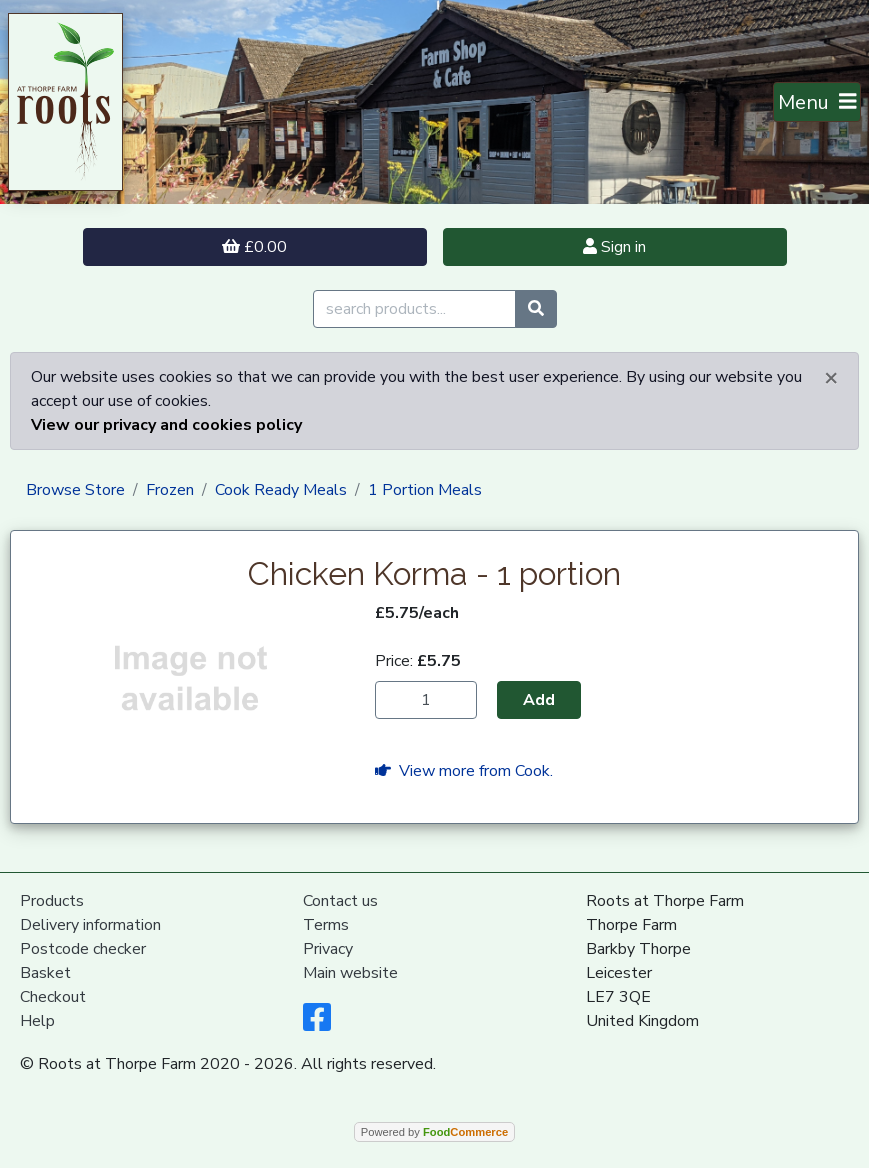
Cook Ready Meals (281, 490)
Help (37, 1021)
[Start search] (536, 309)
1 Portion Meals (425, 490)
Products (52, 901)
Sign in (614, 247)
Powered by (434, 1132)
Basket (45, 973)
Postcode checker (83, 949)
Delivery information (90, 925)
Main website (350, 973)
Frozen (170, 490)
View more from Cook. (464, 771)
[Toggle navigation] (817, 102)
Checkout (53, 997)
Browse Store (75, 490)
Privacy (328, 949)
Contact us (340, 901)
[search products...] (414, 309)
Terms (326, 925)
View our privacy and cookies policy (166, 425)
